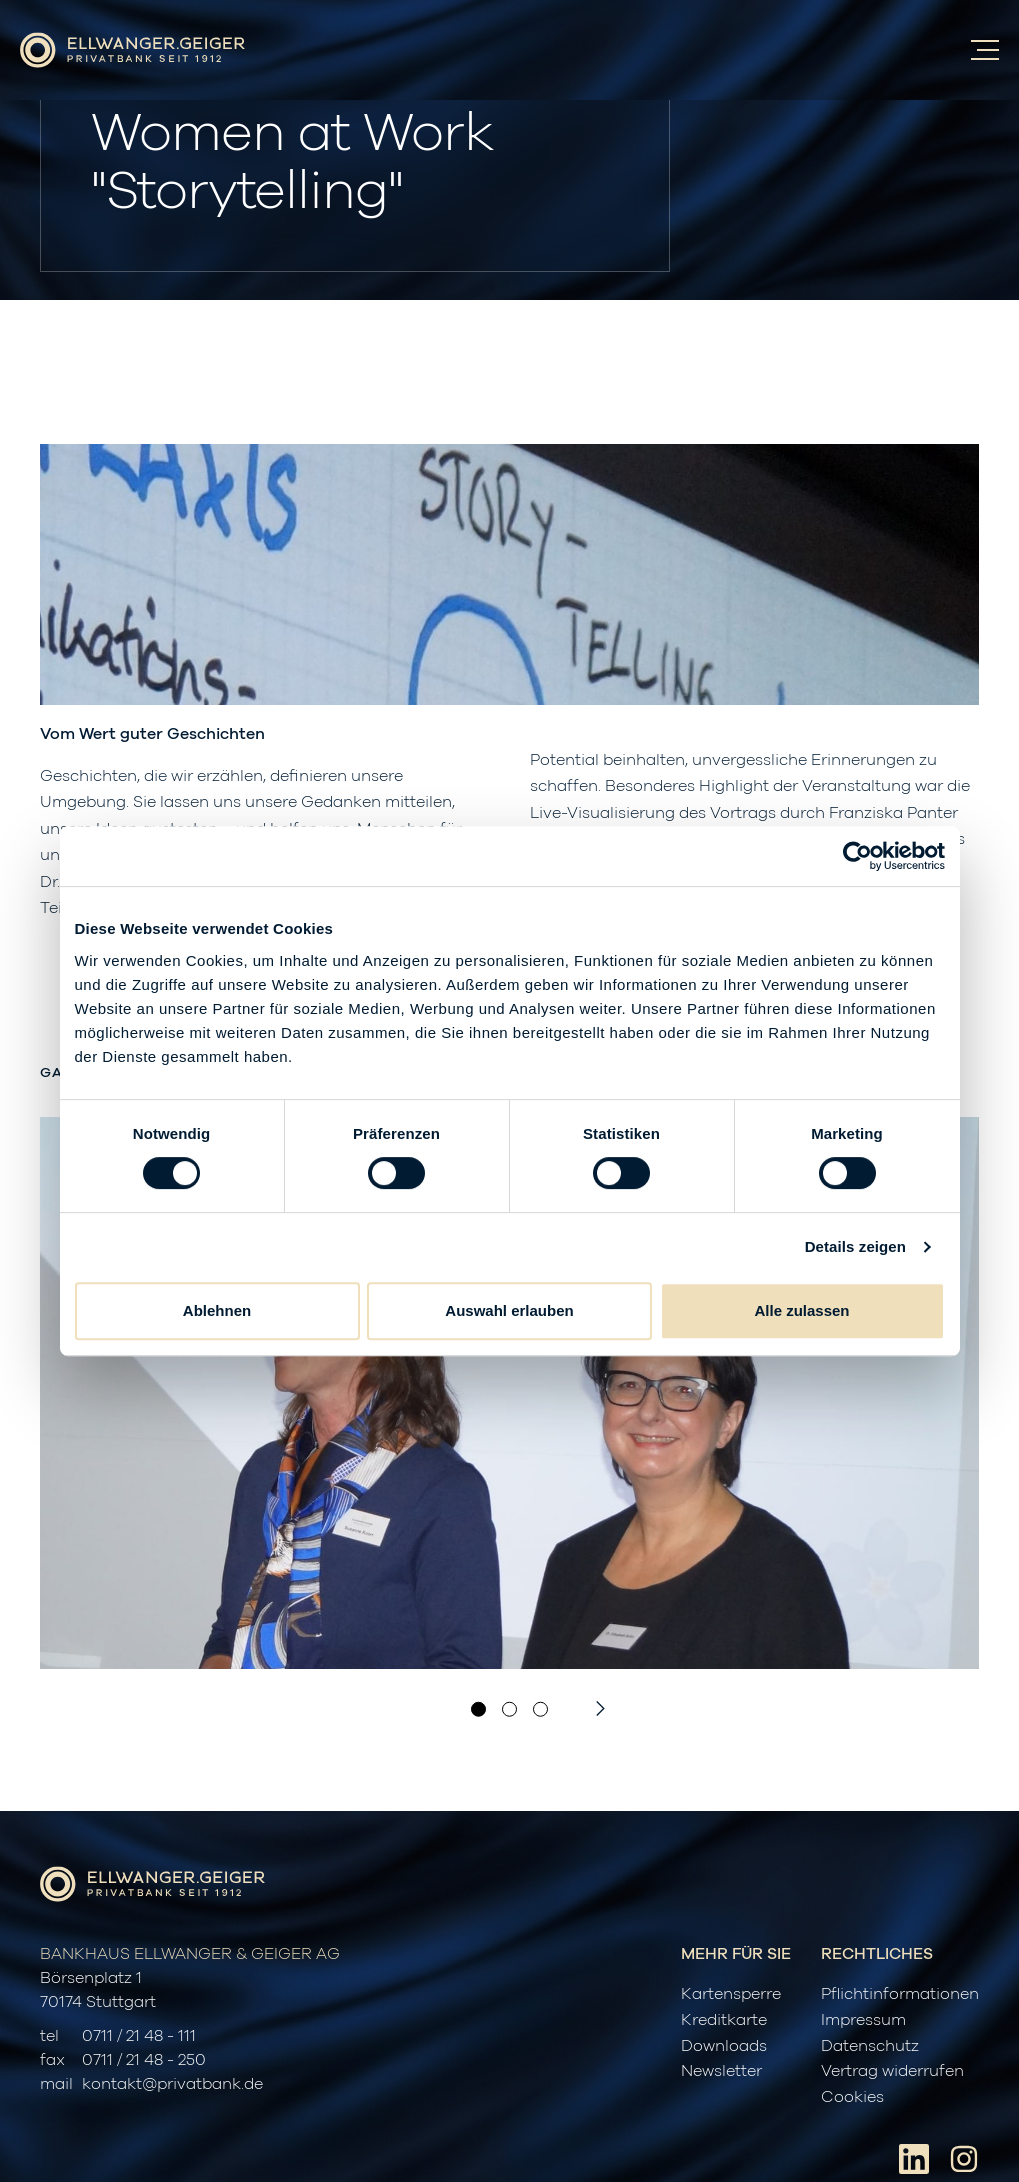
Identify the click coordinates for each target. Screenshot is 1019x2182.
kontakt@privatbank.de (172, 2084)
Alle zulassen (801, 1310)
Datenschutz (870, 2046)
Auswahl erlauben (509, 1310)
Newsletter (721, 2071)
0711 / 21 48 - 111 (139, 2036)
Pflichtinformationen (900, 1994)
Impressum (863, 2020)
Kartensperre (731, 1994)
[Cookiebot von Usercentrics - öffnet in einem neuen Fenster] (857, 856)
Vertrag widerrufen (892, 2071)
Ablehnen (217, 1310)
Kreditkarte (724, 2020)
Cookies (852, 2097)
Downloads (724, 2046)
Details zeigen (855, 1246)
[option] (509, 1393)
